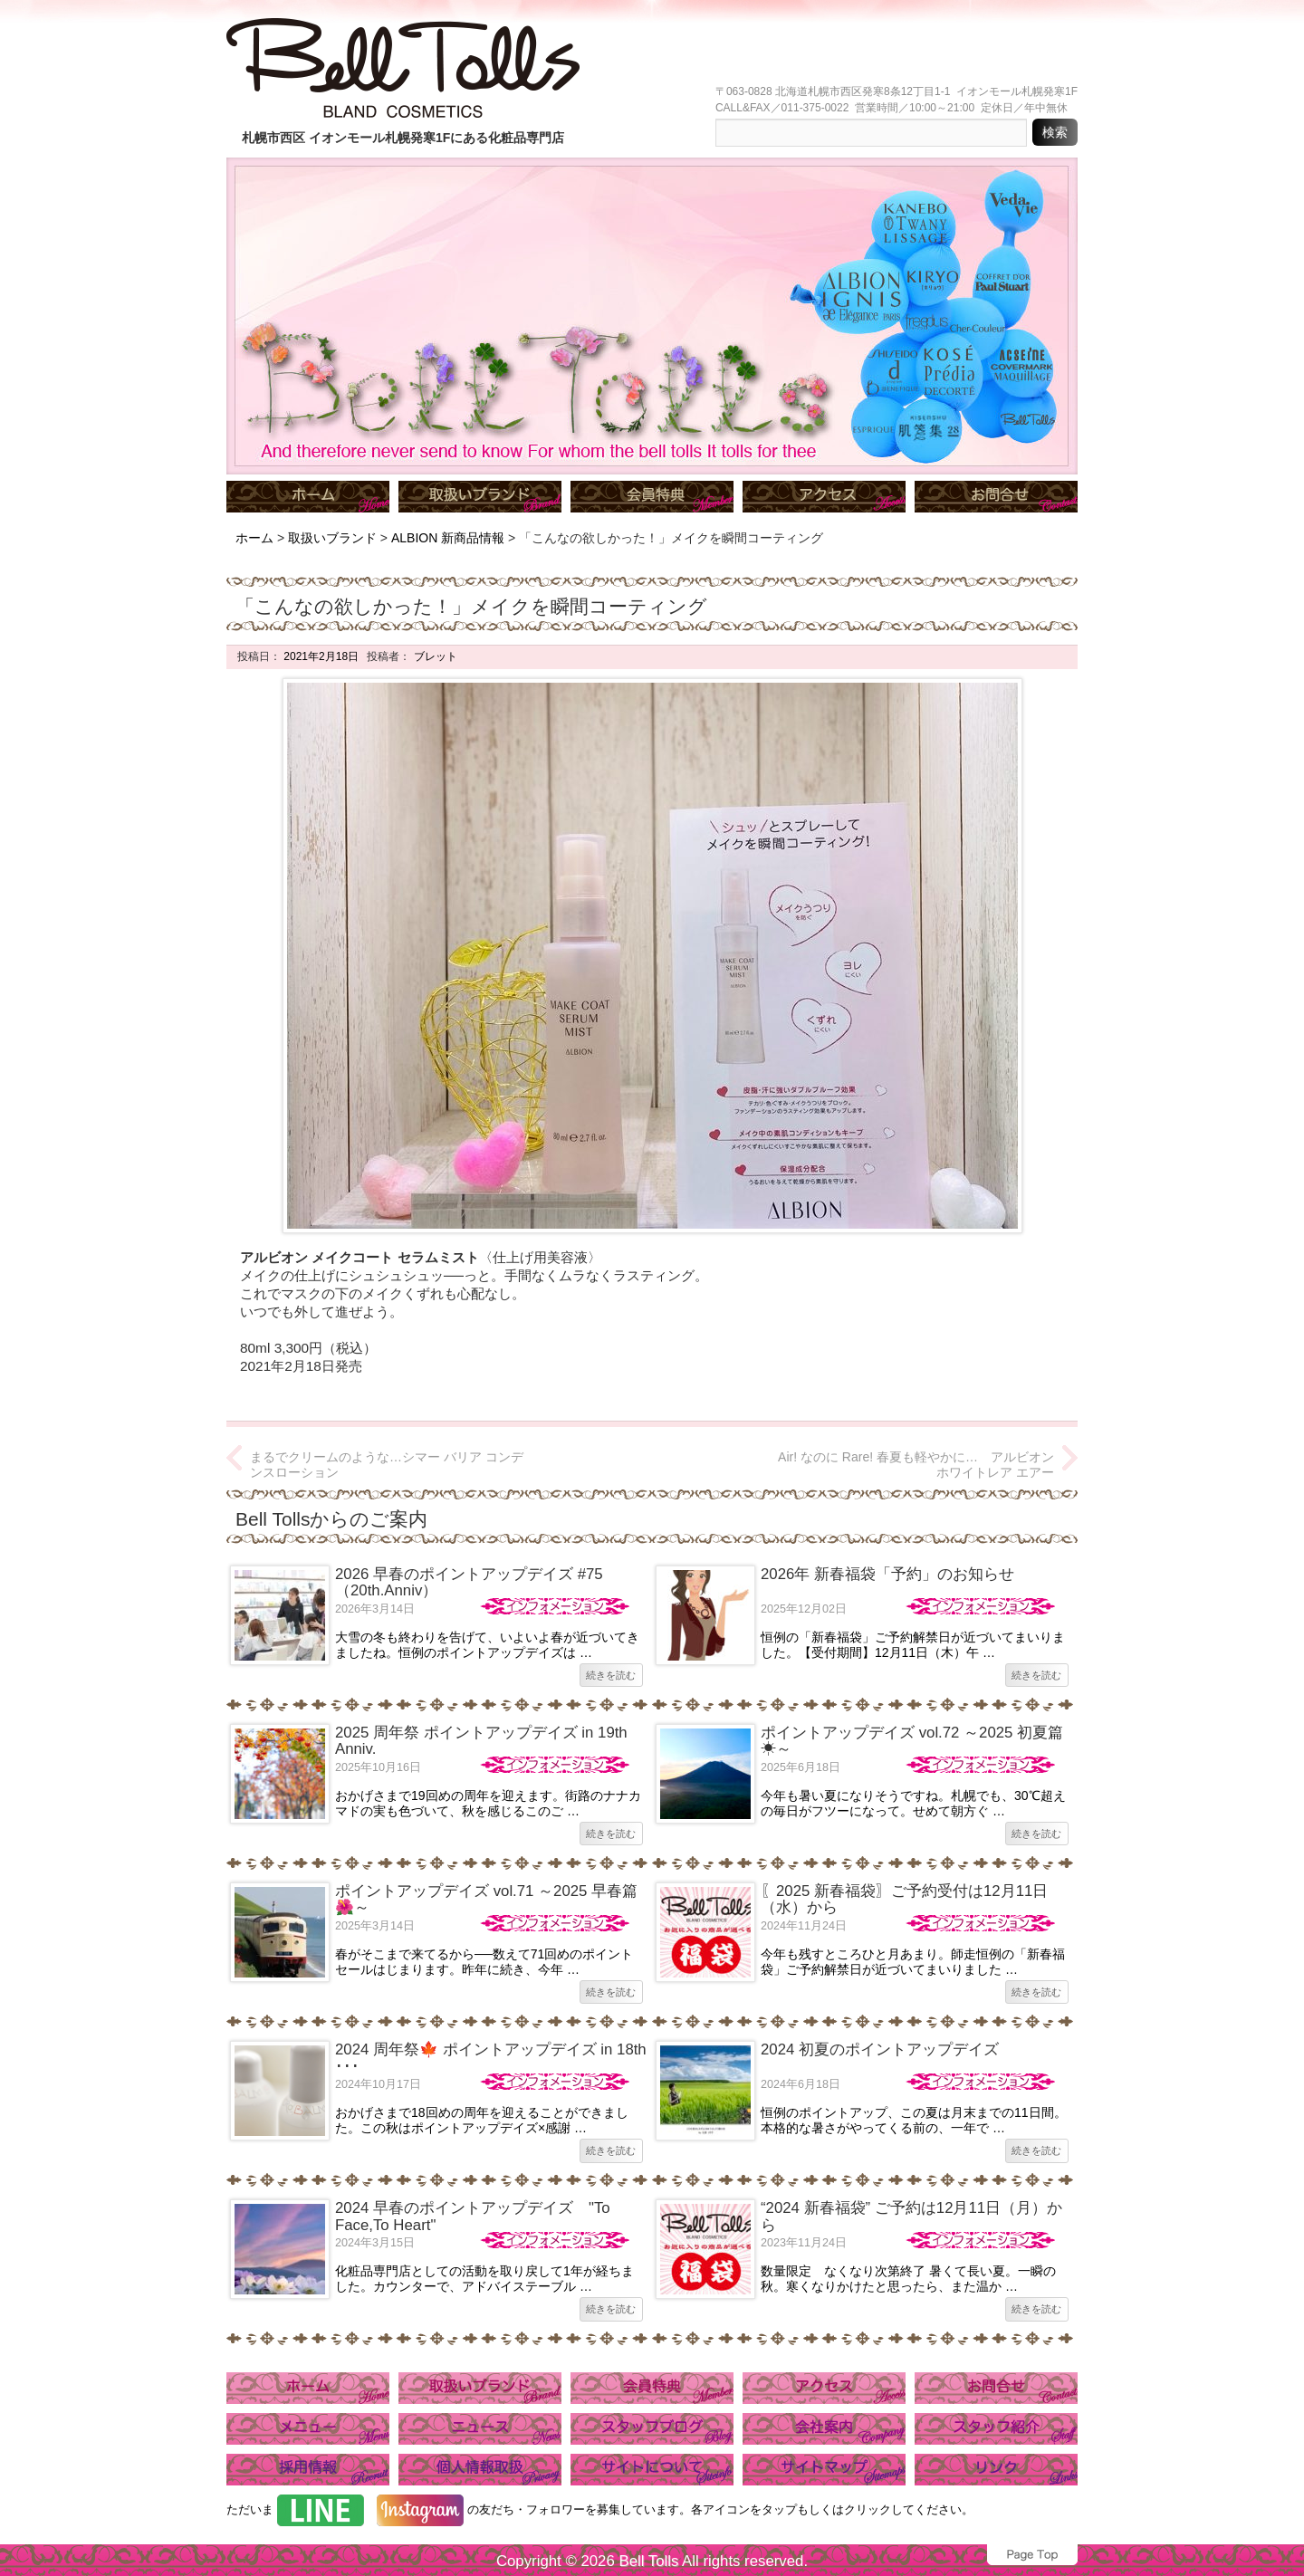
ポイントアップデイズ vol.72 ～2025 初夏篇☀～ (912, 1740)
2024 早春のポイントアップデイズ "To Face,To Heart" (472, 2216)
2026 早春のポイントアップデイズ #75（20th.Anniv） (469, 1582)
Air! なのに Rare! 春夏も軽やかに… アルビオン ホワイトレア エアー (916, 1465)
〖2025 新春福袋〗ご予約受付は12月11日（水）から (904, 1899)
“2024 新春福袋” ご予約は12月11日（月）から (911, 2216)
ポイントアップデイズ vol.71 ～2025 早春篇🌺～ (486, 1899)
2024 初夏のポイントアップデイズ (880, 2049)
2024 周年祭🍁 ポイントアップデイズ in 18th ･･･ (491, 2057)
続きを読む (611, 1675)
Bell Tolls (648, 2561)
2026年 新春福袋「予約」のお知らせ (887, 1574)
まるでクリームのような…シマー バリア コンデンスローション (386, 1465)
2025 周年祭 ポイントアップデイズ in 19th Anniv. (481, 1740)
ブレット (433, 656)
